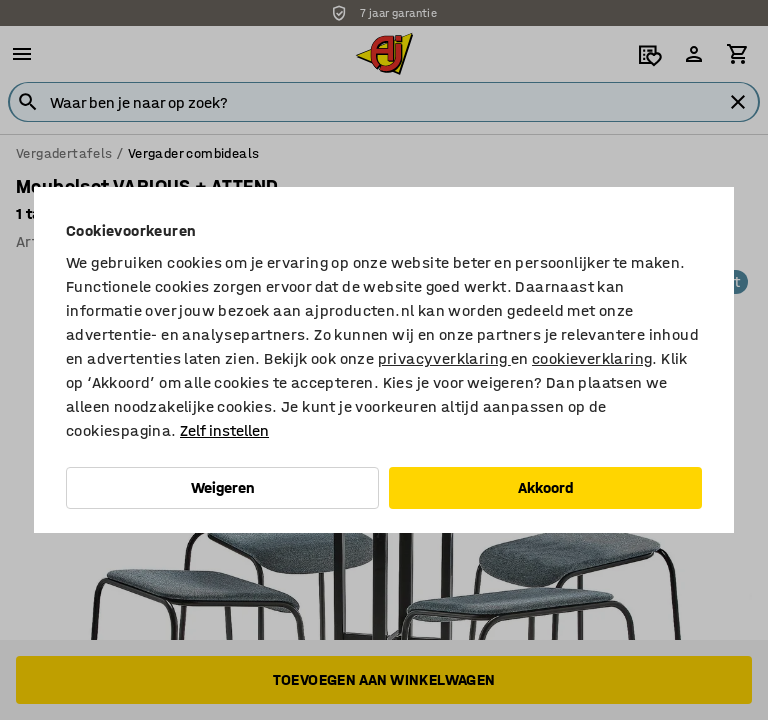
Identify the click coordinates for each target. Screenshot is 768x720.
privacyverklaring (444, 358)
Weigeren (223, 487)
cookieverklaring (592, 358)
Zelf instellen (224, 430)
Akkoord (546, 487)
